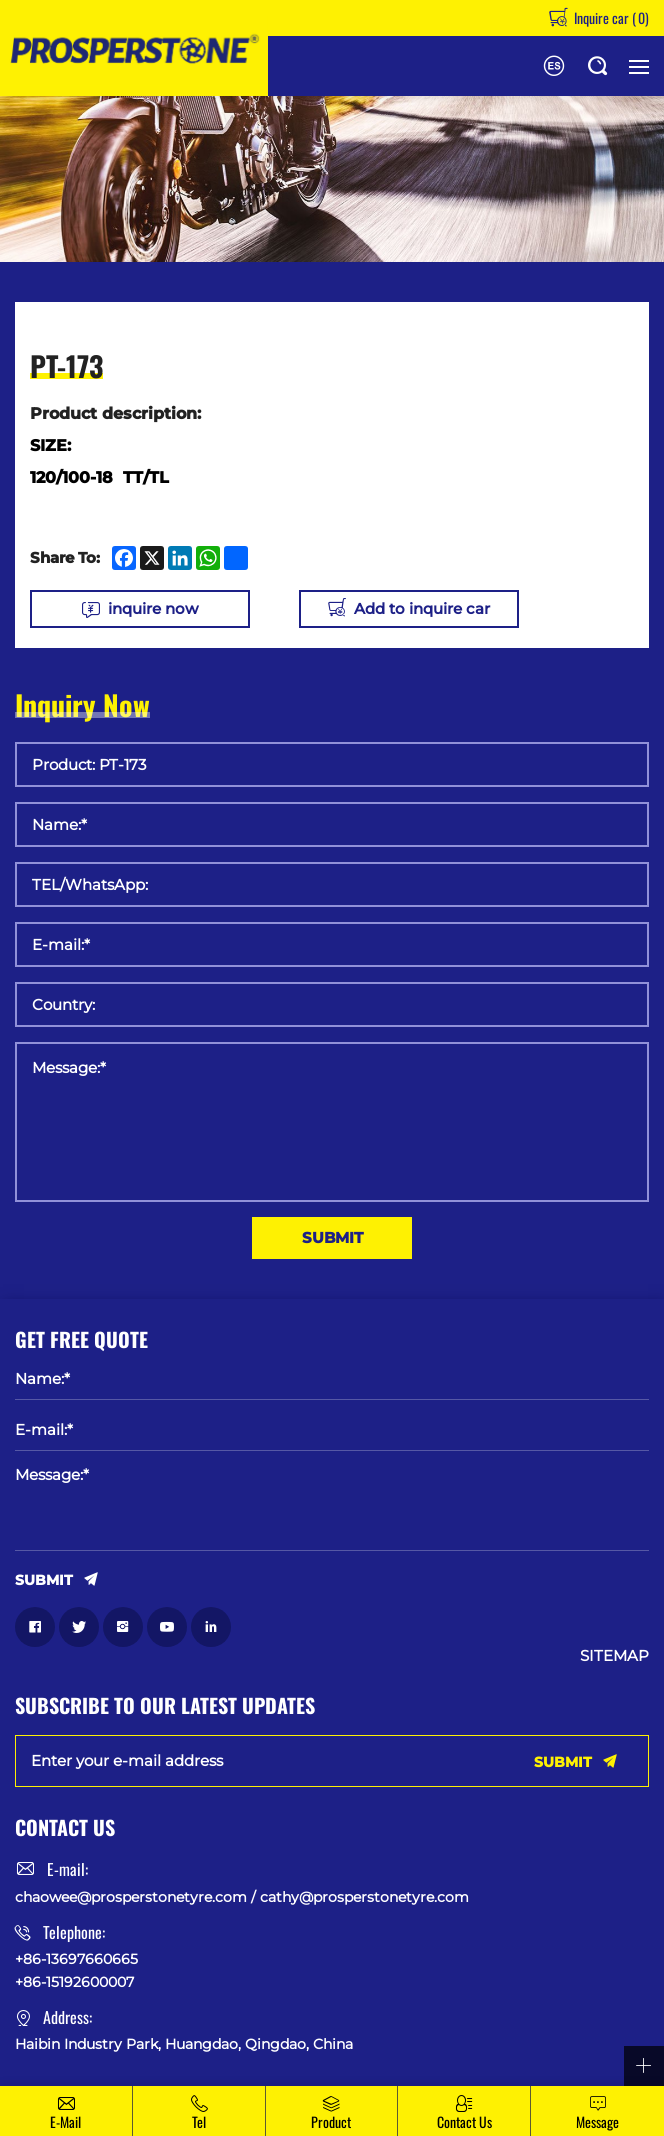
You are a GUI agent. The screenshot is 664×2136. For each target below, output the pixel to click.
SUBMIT (332, 1237)
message (597, 2121)
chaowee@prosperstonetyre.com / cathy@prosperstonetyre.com (242, 1897)
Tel (199, 2121)
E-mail (65, 2121)
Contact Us (464, 2121)
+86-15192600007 (74, 1982)
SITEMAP (614, 1656)
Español (554, 66)
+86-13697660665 (76, 1959)
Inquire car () (610, 17)
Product (331, 2121)
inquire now (153, 608)
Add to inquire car (423, 608)
